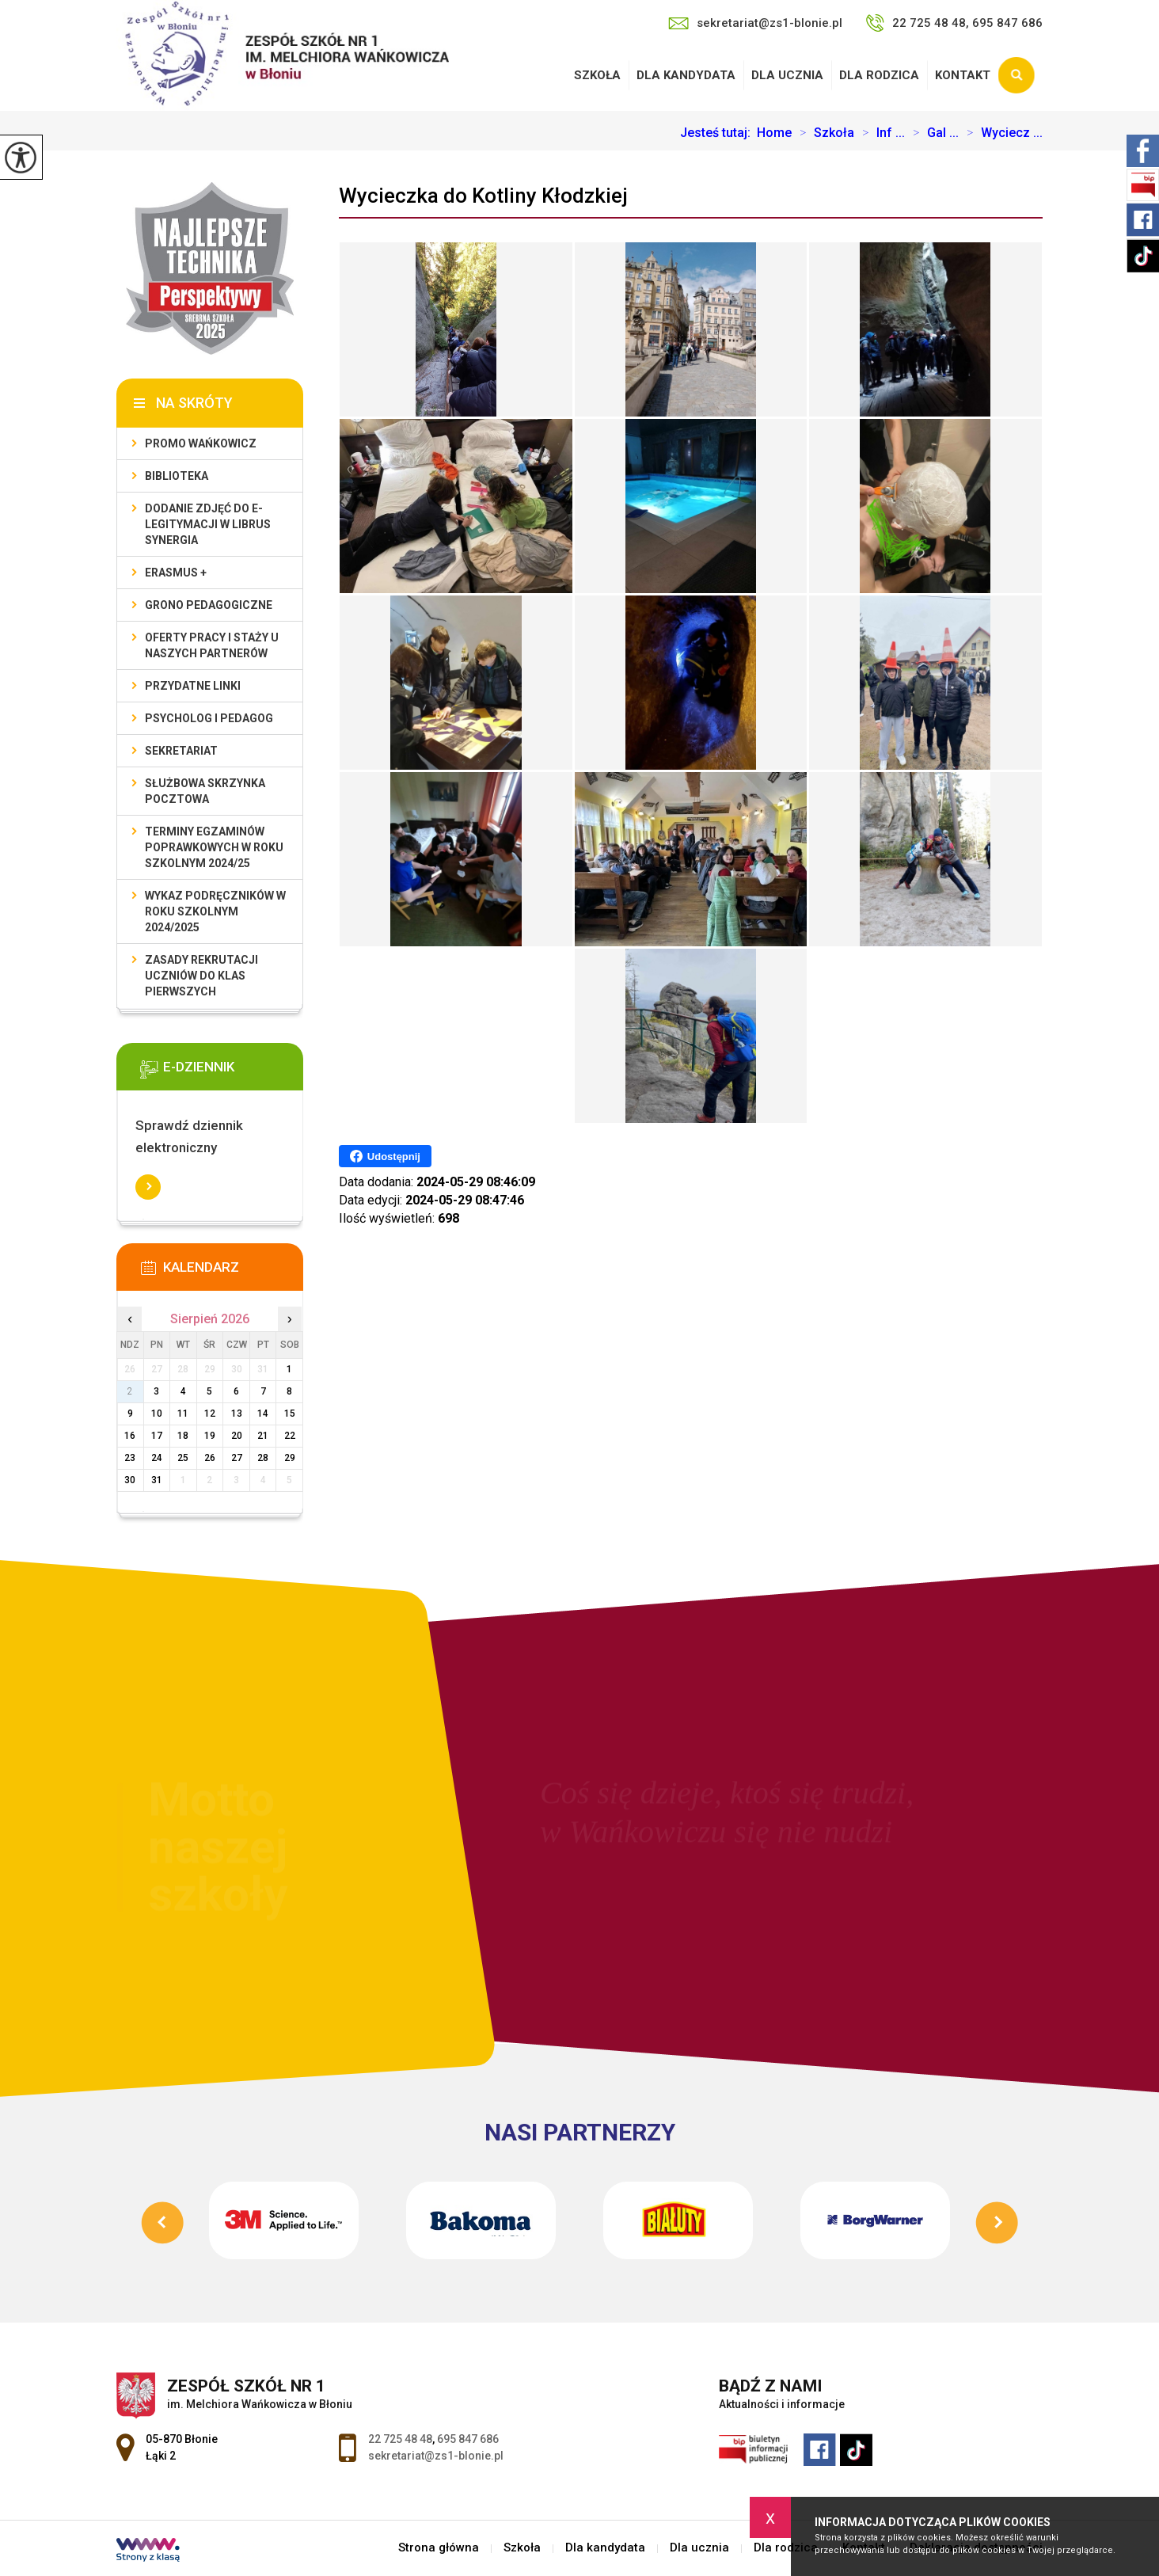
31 (156, 1480)
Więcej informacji (148, 1187)
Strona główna (438, 2548)
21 (262, 1435)
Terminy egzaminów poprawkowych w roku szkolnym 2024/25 (214, 847)
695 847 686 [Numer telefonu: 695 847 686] (468, 2439)
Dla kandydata (685, 75)
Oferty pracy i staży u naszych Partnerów (212, 645)
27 (236, 1457)
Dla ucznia (787, 75)
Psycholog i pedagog (209, 718)
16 (129, 1435)
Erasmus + (176, 572)
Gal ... (932, 133)
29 (289, 1457)
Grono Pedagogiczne (208, 605)
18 (182, 1435)
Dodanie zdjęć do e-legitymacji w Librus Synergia (208, 524)
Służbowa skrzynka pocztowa (205, 791)
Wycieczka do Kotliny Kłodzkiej (483, 195)
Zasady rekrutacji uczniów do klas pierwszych (201, 975)
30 (129, 1480)
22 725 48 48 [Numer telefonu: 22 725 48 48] (400, 2439)
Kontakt (962, 75)
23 (129, 1457)
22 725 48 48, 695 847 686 (954, 22)
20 (236, 1435)
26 (209, 1457)
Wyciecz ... (1001, 133)
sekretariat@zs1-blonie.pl (755, 23)
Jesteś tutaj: (718, 133)
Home (774, 133)
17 (156, 1435)
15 (289, 1413)
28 (262, 1457)
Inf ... (879, 133)
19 (209, 1435)
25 (182, 1457)
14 (262, 1413)
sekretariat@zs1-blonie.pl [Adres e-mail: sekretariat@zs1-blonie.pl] (436, 2455)
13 (236, 1413)
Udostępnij (385, 1156)
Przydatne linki (193, 685)
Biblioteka (176, 476)
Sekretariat (181, 750)
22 (289, 1435)
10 (156, 1413)
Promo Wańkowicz (200, 443)
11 (182, 1413)
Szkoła (597, 75)
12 (209, 1413)
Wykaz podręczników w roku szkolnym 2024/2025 (215, 911)
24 (156, 1457)
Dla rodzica (879, 75)
